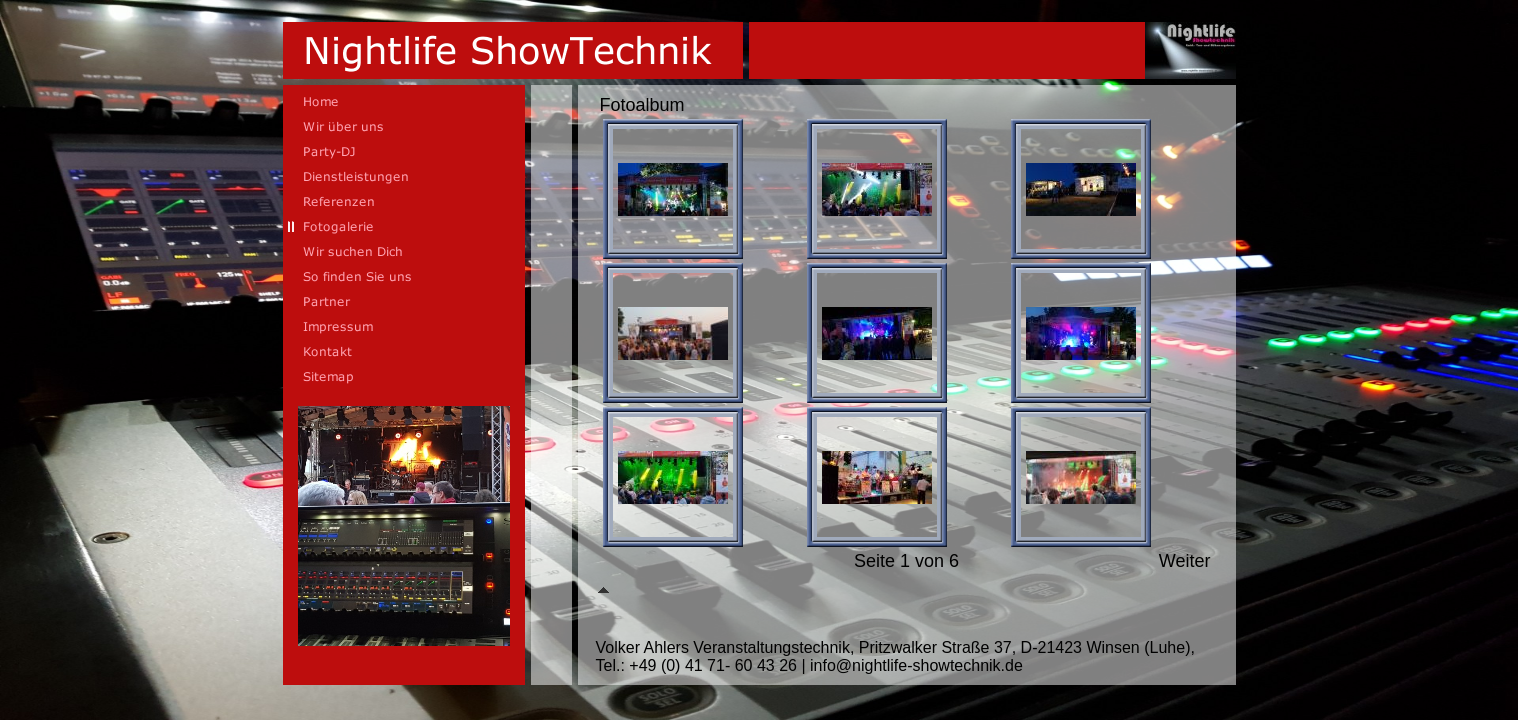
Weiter (1185, 561)
